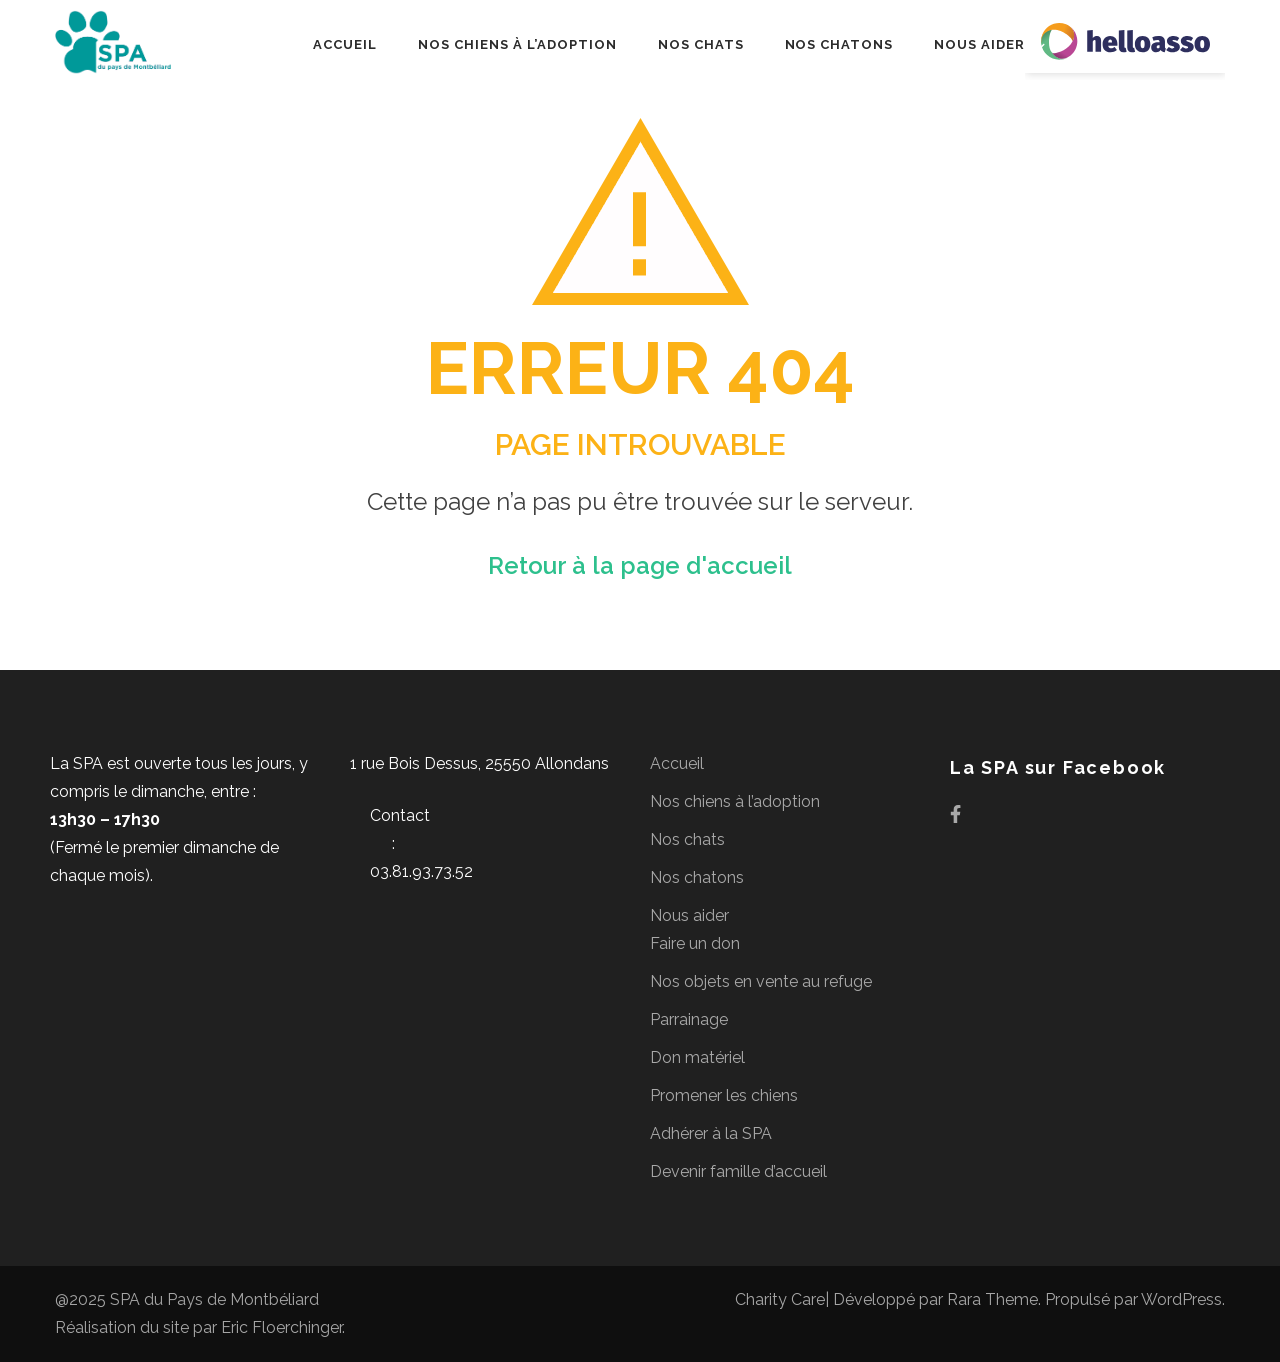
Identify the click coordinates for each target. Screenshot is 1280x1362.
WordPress (1181, 1299)
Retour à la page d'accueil (640, 565)
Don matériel (697, 1057)
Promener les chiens (724, 1095)
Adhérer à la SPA (711, 1133)
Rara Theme (992, 1299)
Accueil (345, 44)
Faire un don (695, 943)
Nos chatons (839, 44)
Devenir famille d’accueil (738, 1171)
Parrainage (689, 1019)
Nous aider (979, 44)
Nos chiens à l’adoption (517, 44)
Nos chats (701, 44)
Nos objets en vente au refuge (761, 981)
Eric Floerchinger (281, 1327)
